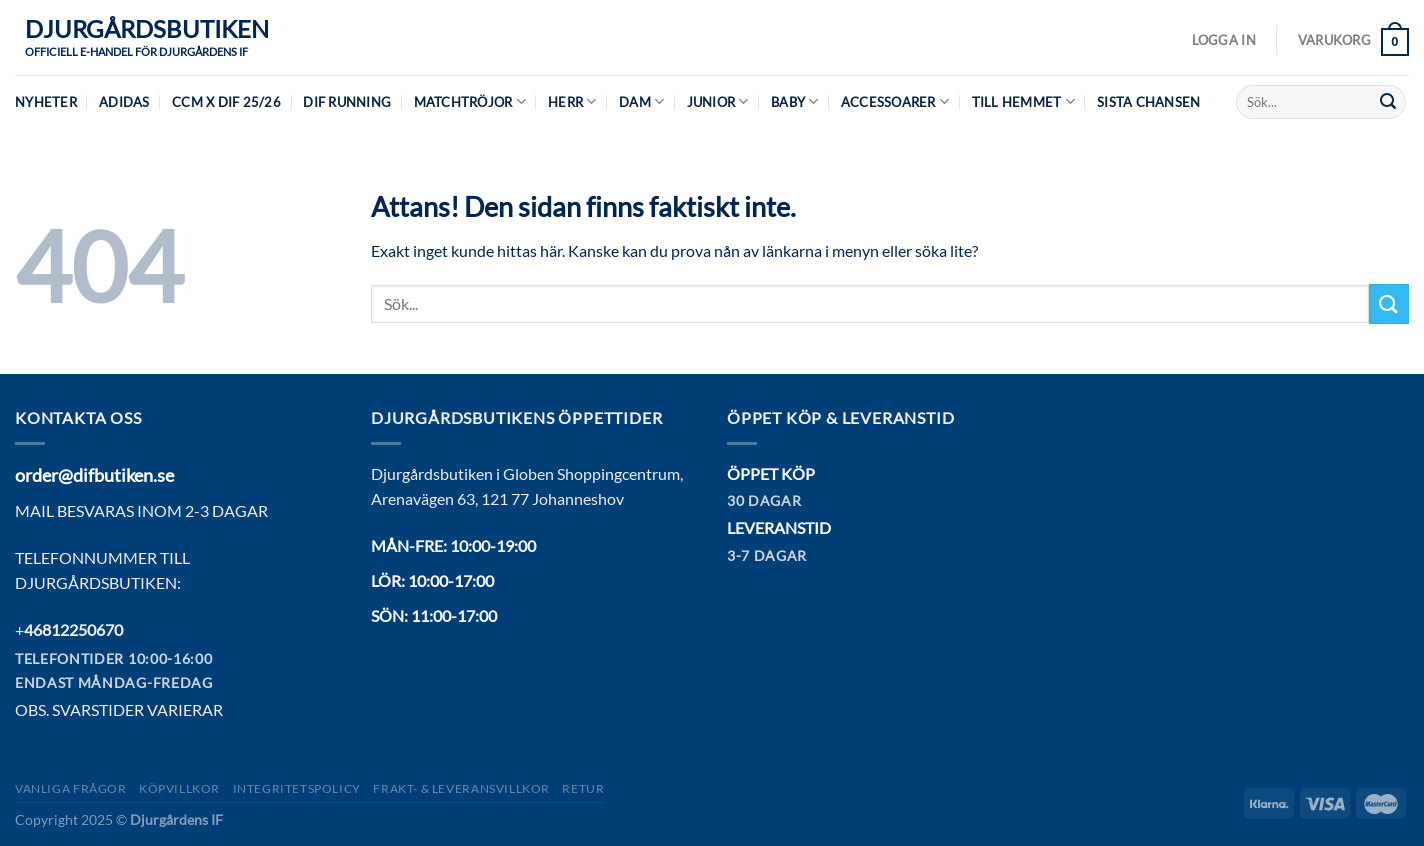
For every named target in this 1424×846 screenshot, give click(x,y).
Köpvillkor (179, 788)
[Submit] (1388, 102)
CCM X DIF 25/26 (226, 102)
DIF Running (347, 102)
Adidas (124, 102)
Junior (718, 101)
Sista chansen (1148, 102)
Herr (572, 101)
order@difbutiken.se (94, 475)
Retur (583, 788)
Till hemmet (1023, 101)
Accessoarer (895, 101)
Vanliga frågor (71, 788)
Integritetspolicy (297, 788)
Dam (641, 101)
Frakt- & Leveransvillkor (461, 788)
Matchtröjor (470, 101)
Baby (794, 101)
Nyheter (46, 102)
